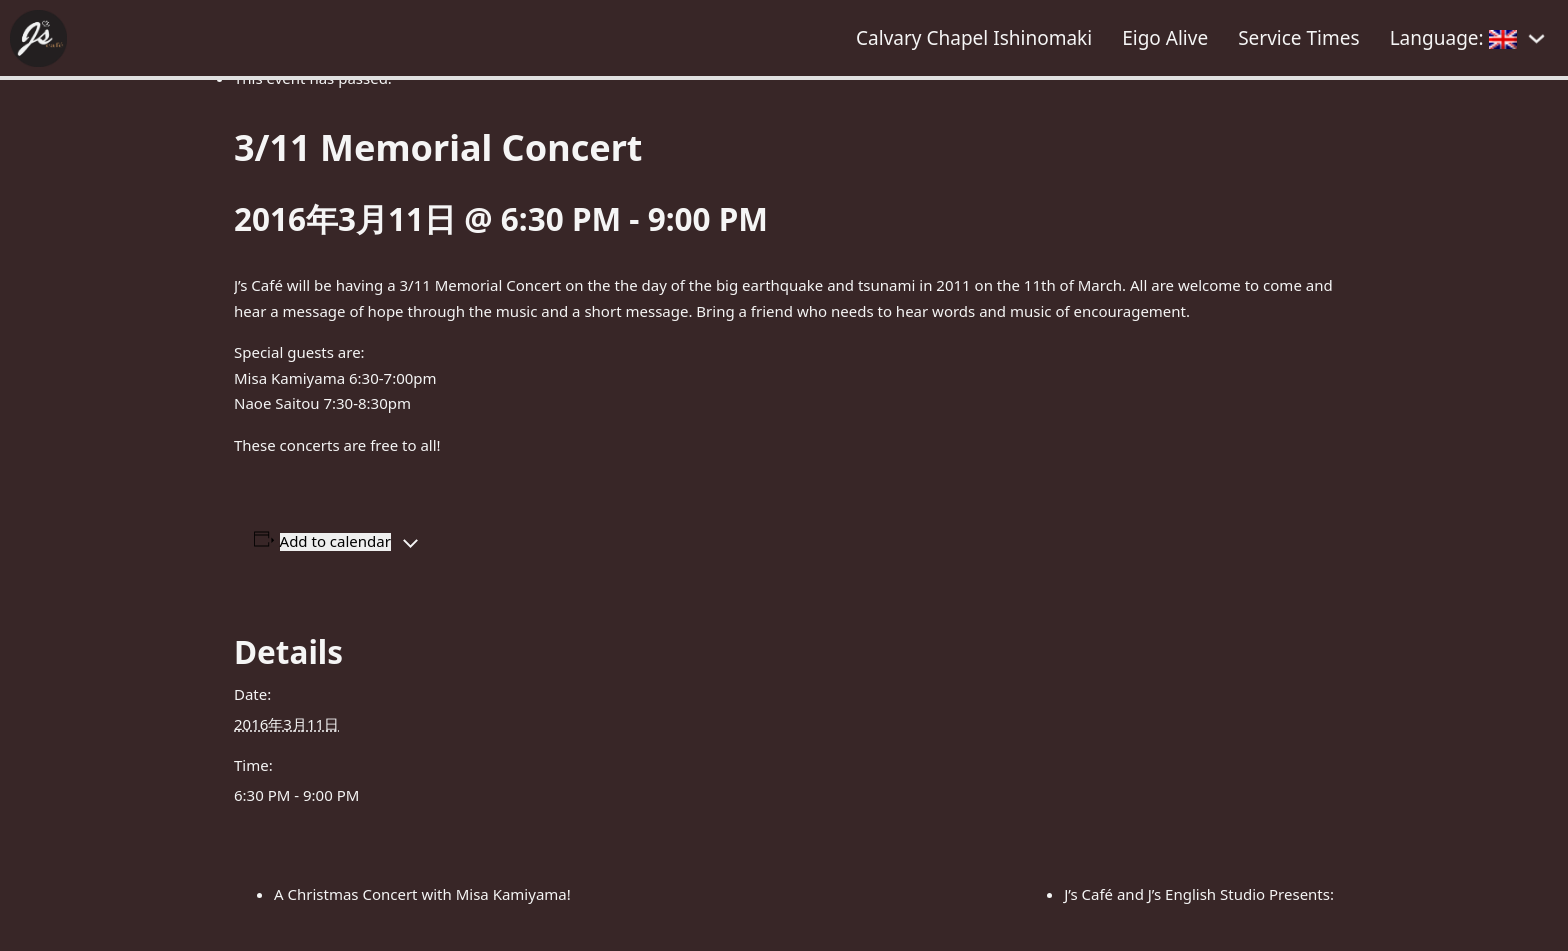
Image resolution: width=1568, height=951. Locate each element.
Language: (1453, 38)
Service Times (1298, 38)
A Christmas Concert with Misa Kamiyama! (422, 894)
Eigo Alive (1165, 38)
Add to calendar (335, 541)
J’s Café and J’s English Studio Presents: (1199, 894)
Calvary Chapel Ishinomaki (974, 38)
